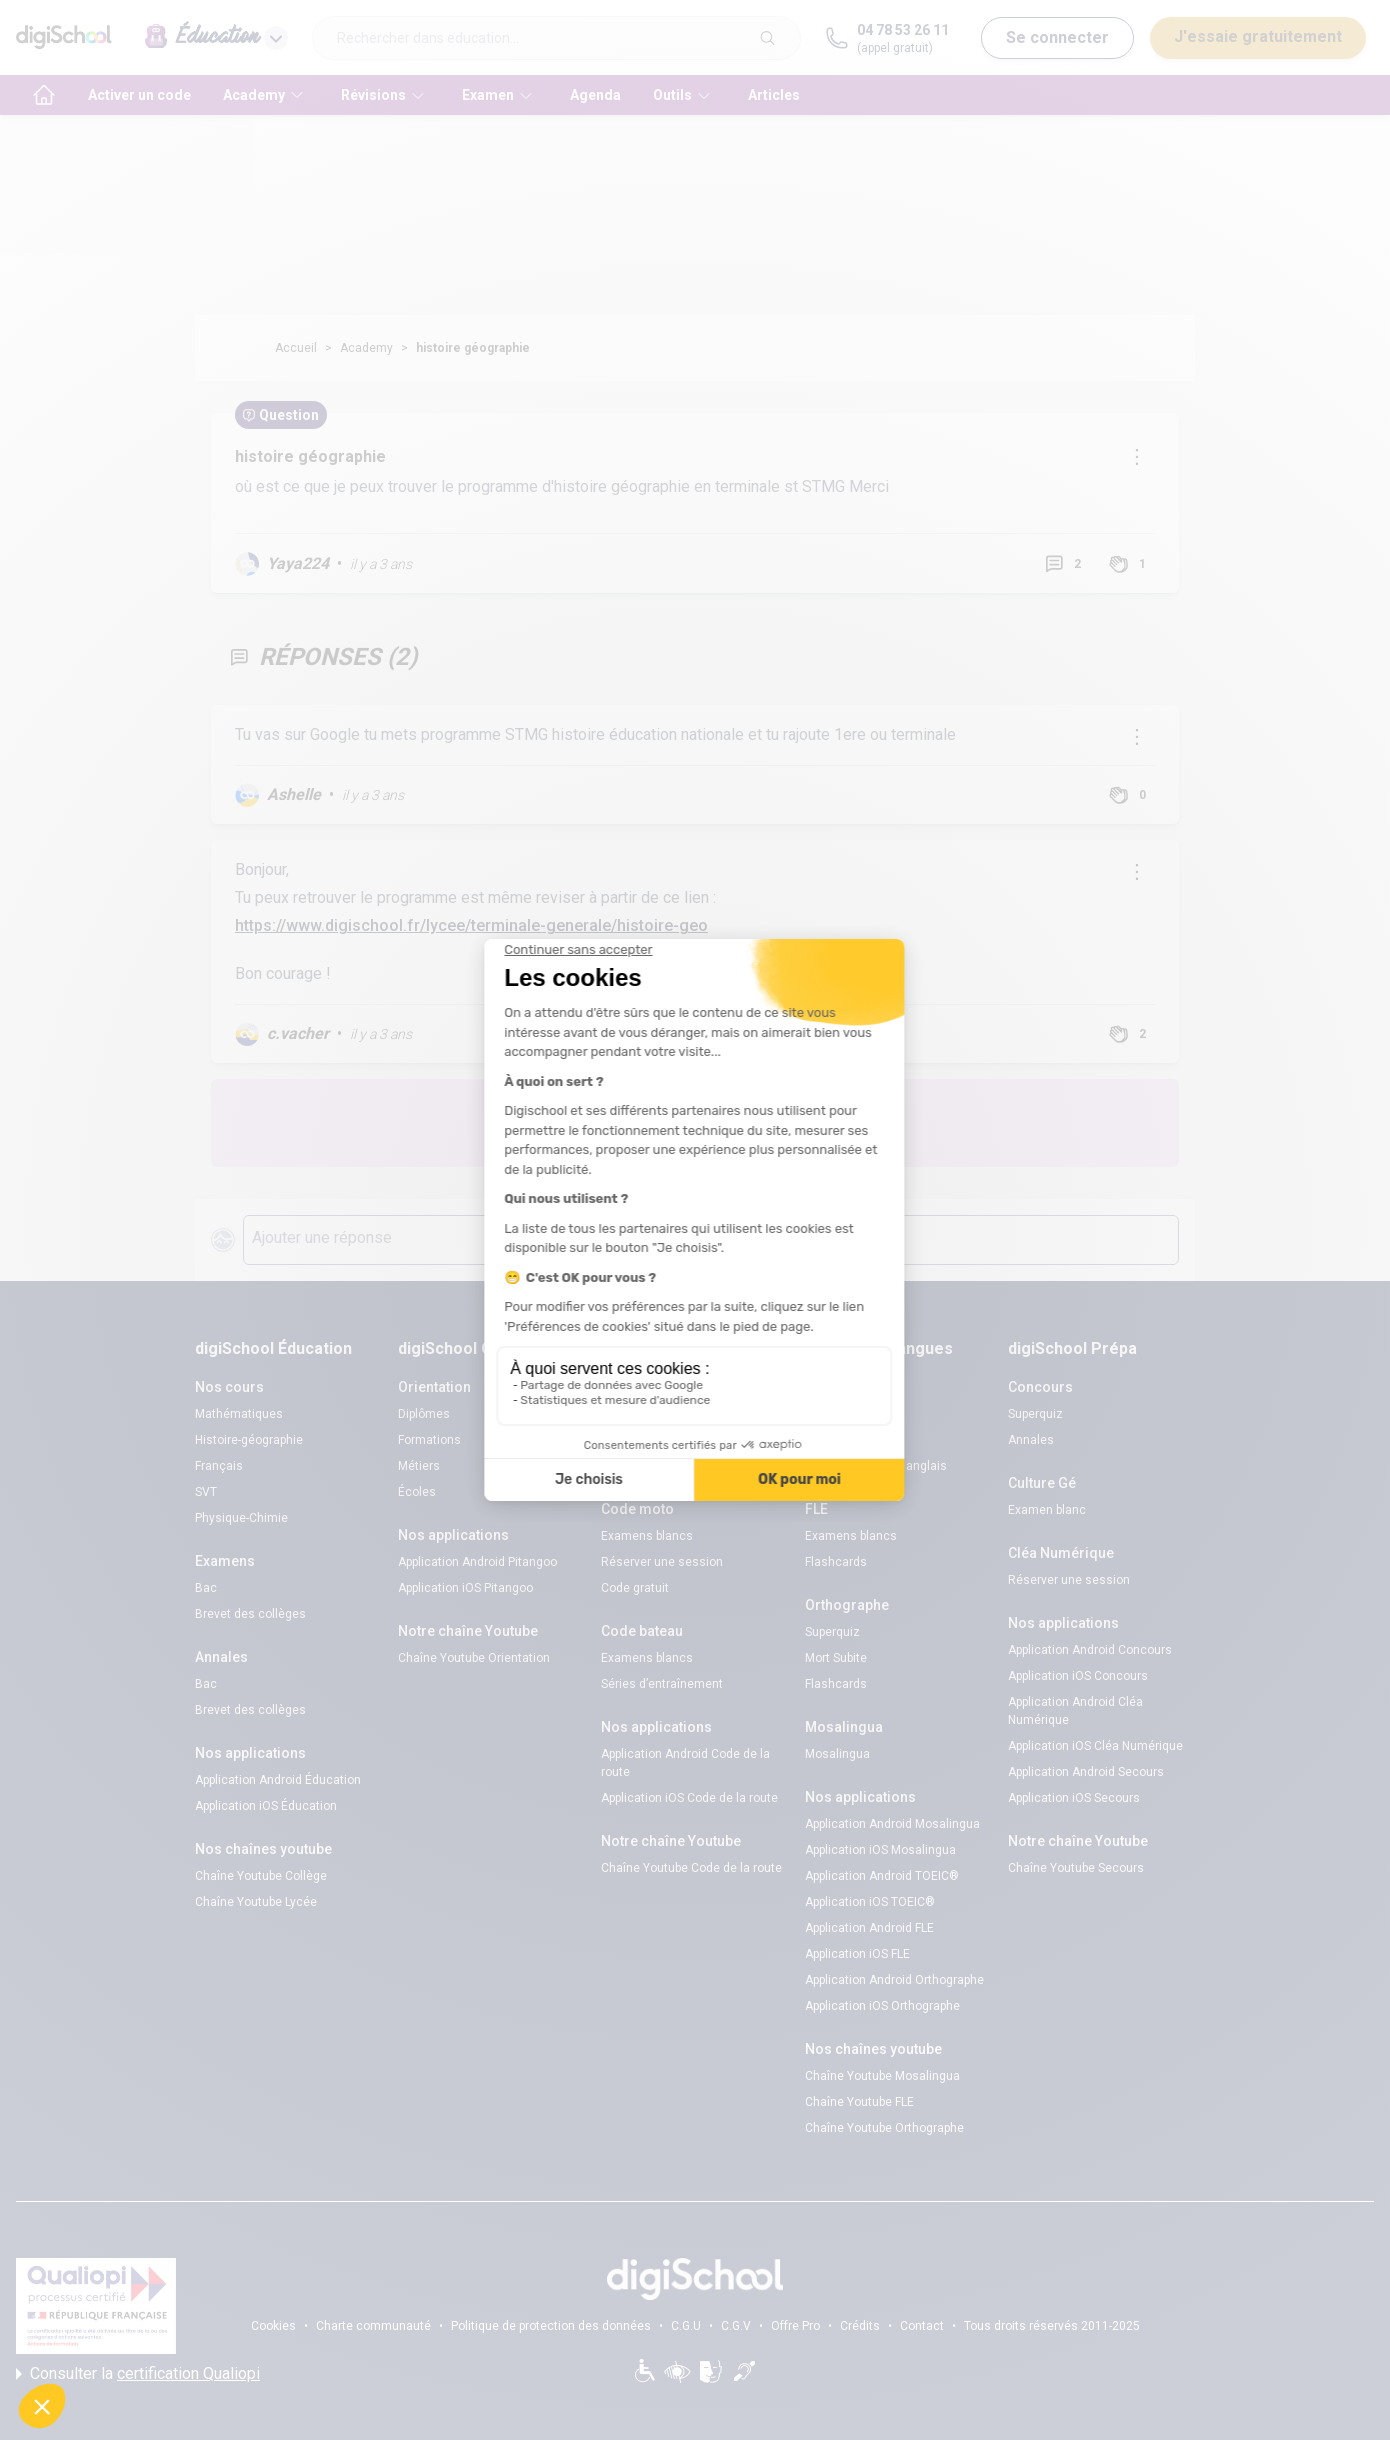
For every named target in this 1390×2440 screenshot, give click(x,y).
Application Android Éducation (278, 1780)
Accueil (296, 348)
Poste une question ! (823, 1122)
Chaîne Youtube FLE (859, 2102)
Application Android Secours (1086, 1772)
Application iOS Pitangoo (465, 1588)
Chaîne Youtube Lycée (256, 1902)
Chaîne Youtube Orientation (474, 1658)
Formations (429, 1440)
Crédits (860, 2326)
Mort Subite (836, 1658)
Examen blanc (1047, 1510)
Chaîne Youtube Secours (1076, 1868)
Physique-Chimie (241, 1518)
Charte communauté (373, 2326)
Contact (922, 2326)
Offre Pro (795, 2326)
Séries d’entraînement (662, 1684)
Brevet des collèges (250, 1614)
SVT (206, 1492)
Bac (206, 1588)
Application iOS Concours (1078, 1676)
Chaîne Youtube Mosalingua (882, 2076)
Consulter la (138, 2374)
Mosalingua (837, 1754)
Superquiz (832, 1632)
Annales (1031, 1440)
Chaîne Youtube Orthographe (884, 2128)
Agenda (595, 95)
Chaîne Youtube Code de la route (691, 1868)
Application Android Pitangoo (477, 1562)
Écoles (417, 1492)
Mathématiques (239, 1414)
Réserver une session (662, 1440)
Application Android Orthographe (894, 1980)
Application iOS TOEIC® (870, 1902)
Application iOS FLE (857, 1954)
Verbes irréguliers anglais (876, 1466)
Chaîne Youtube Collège (261, 1876)
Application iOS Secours (1074, 1798)
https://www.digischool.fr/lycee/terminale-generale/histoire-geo (471, 925)
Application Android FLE (869, 1928)
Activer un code (139, 95)
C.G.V (736, 2326)
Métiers (419, 1466)
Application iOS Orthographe (882, 2006)
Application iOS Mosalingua (880, 1850)
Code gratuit (635, 1466)
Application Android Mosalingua (892, 1824)
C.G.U (686, 2326)
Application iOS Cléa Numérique (1095, 1746)
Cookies (273, 2326)
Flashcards (836, 1562)
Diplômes (424, 1414)
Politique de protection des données (551, 2326)
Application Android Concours (1090, 1650)
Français (219, 1466)
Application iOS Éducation (266, 1806)
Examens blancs (647, 1414)
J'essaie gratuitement (1258, 36)
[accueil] (44, 95)
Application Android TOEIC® (882, 1876)
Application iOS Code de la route (689, 1798)
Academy (366, 348)
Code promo (838, 1440)
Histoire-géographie (249, 1440)
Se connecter (1057, 37)
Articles (774, 95)
